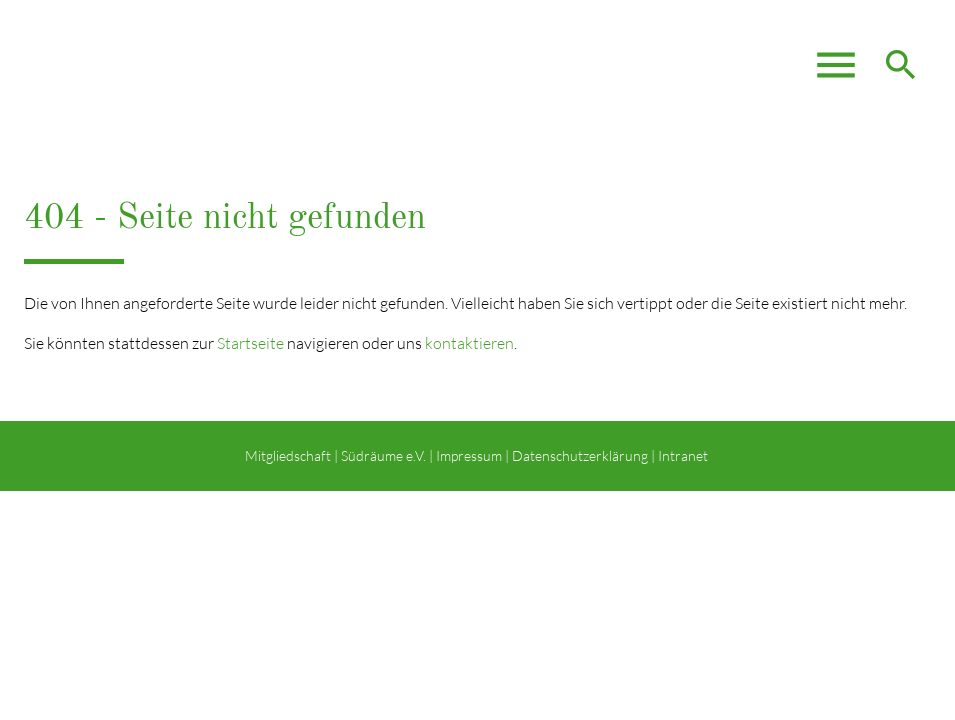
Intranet (684, 455)
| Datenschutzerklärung (575, 455)
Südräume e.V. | (387, 455)
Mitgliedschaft (288, 455)
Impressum (469, 455)
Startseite (250, 343)
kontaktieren (469, 343)
